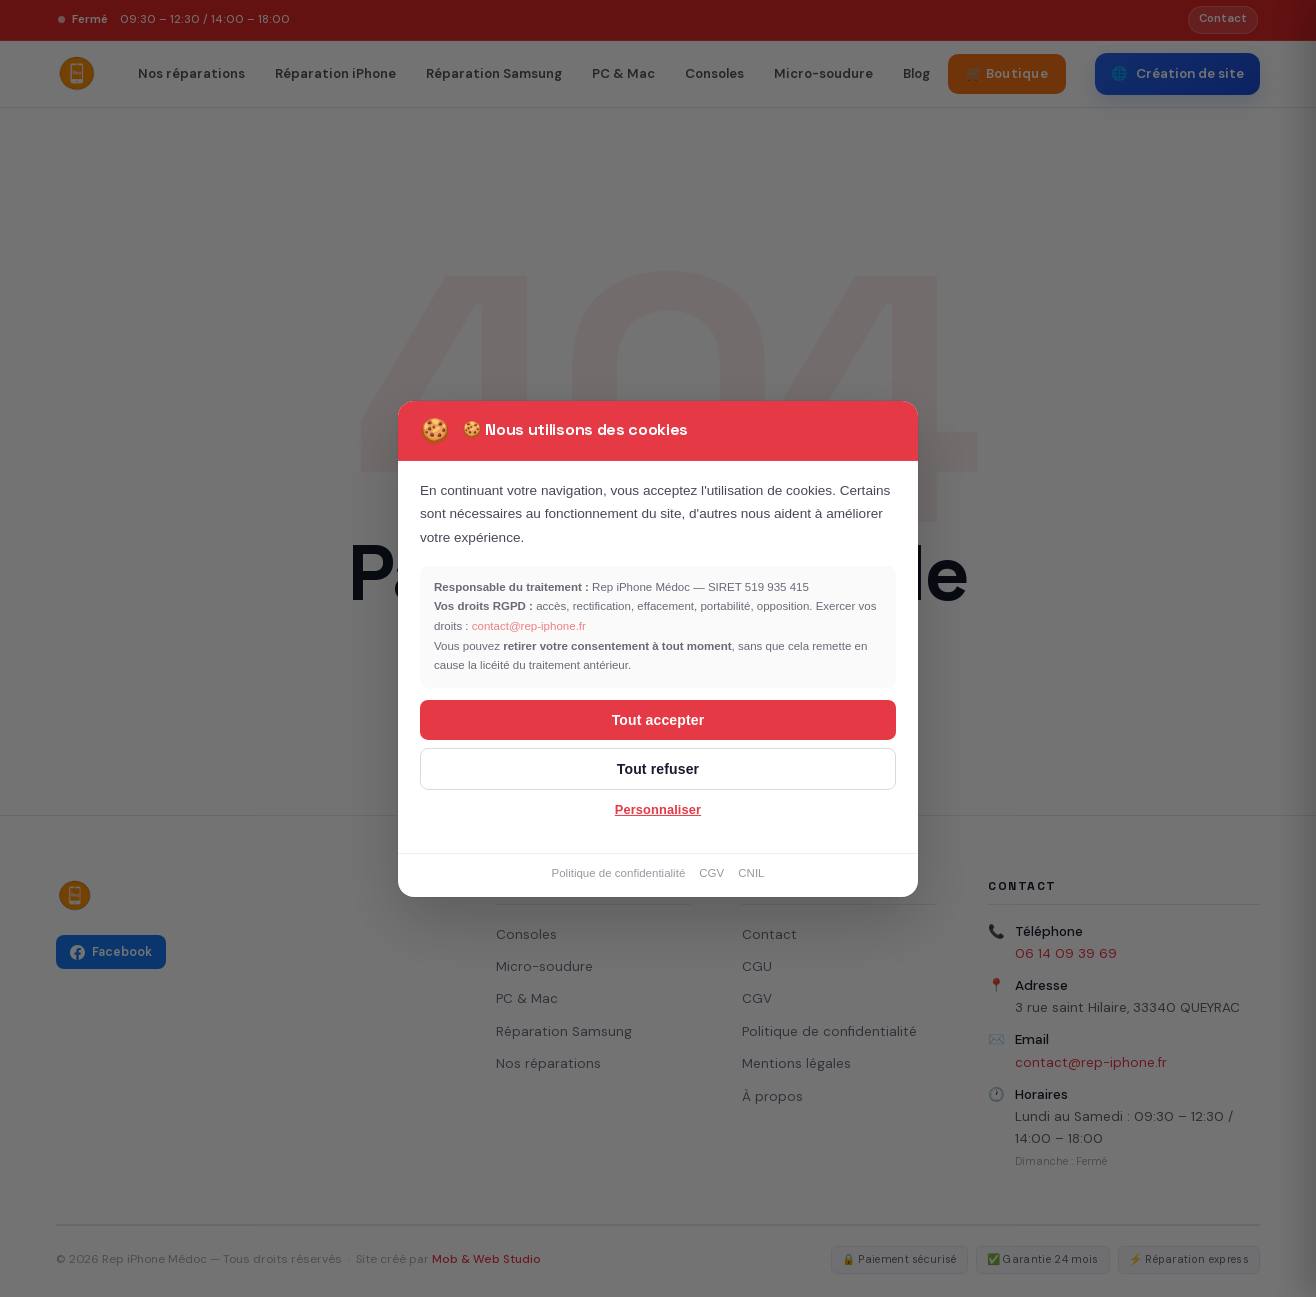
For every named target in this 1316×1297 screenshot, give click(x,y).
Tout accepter (658, 720)
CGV (711, 873)
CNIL (751, 873)
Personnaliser (658, 809)
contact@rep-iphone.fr (529, 626)
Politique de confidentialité (618, 873)
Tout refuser (658, 769)
